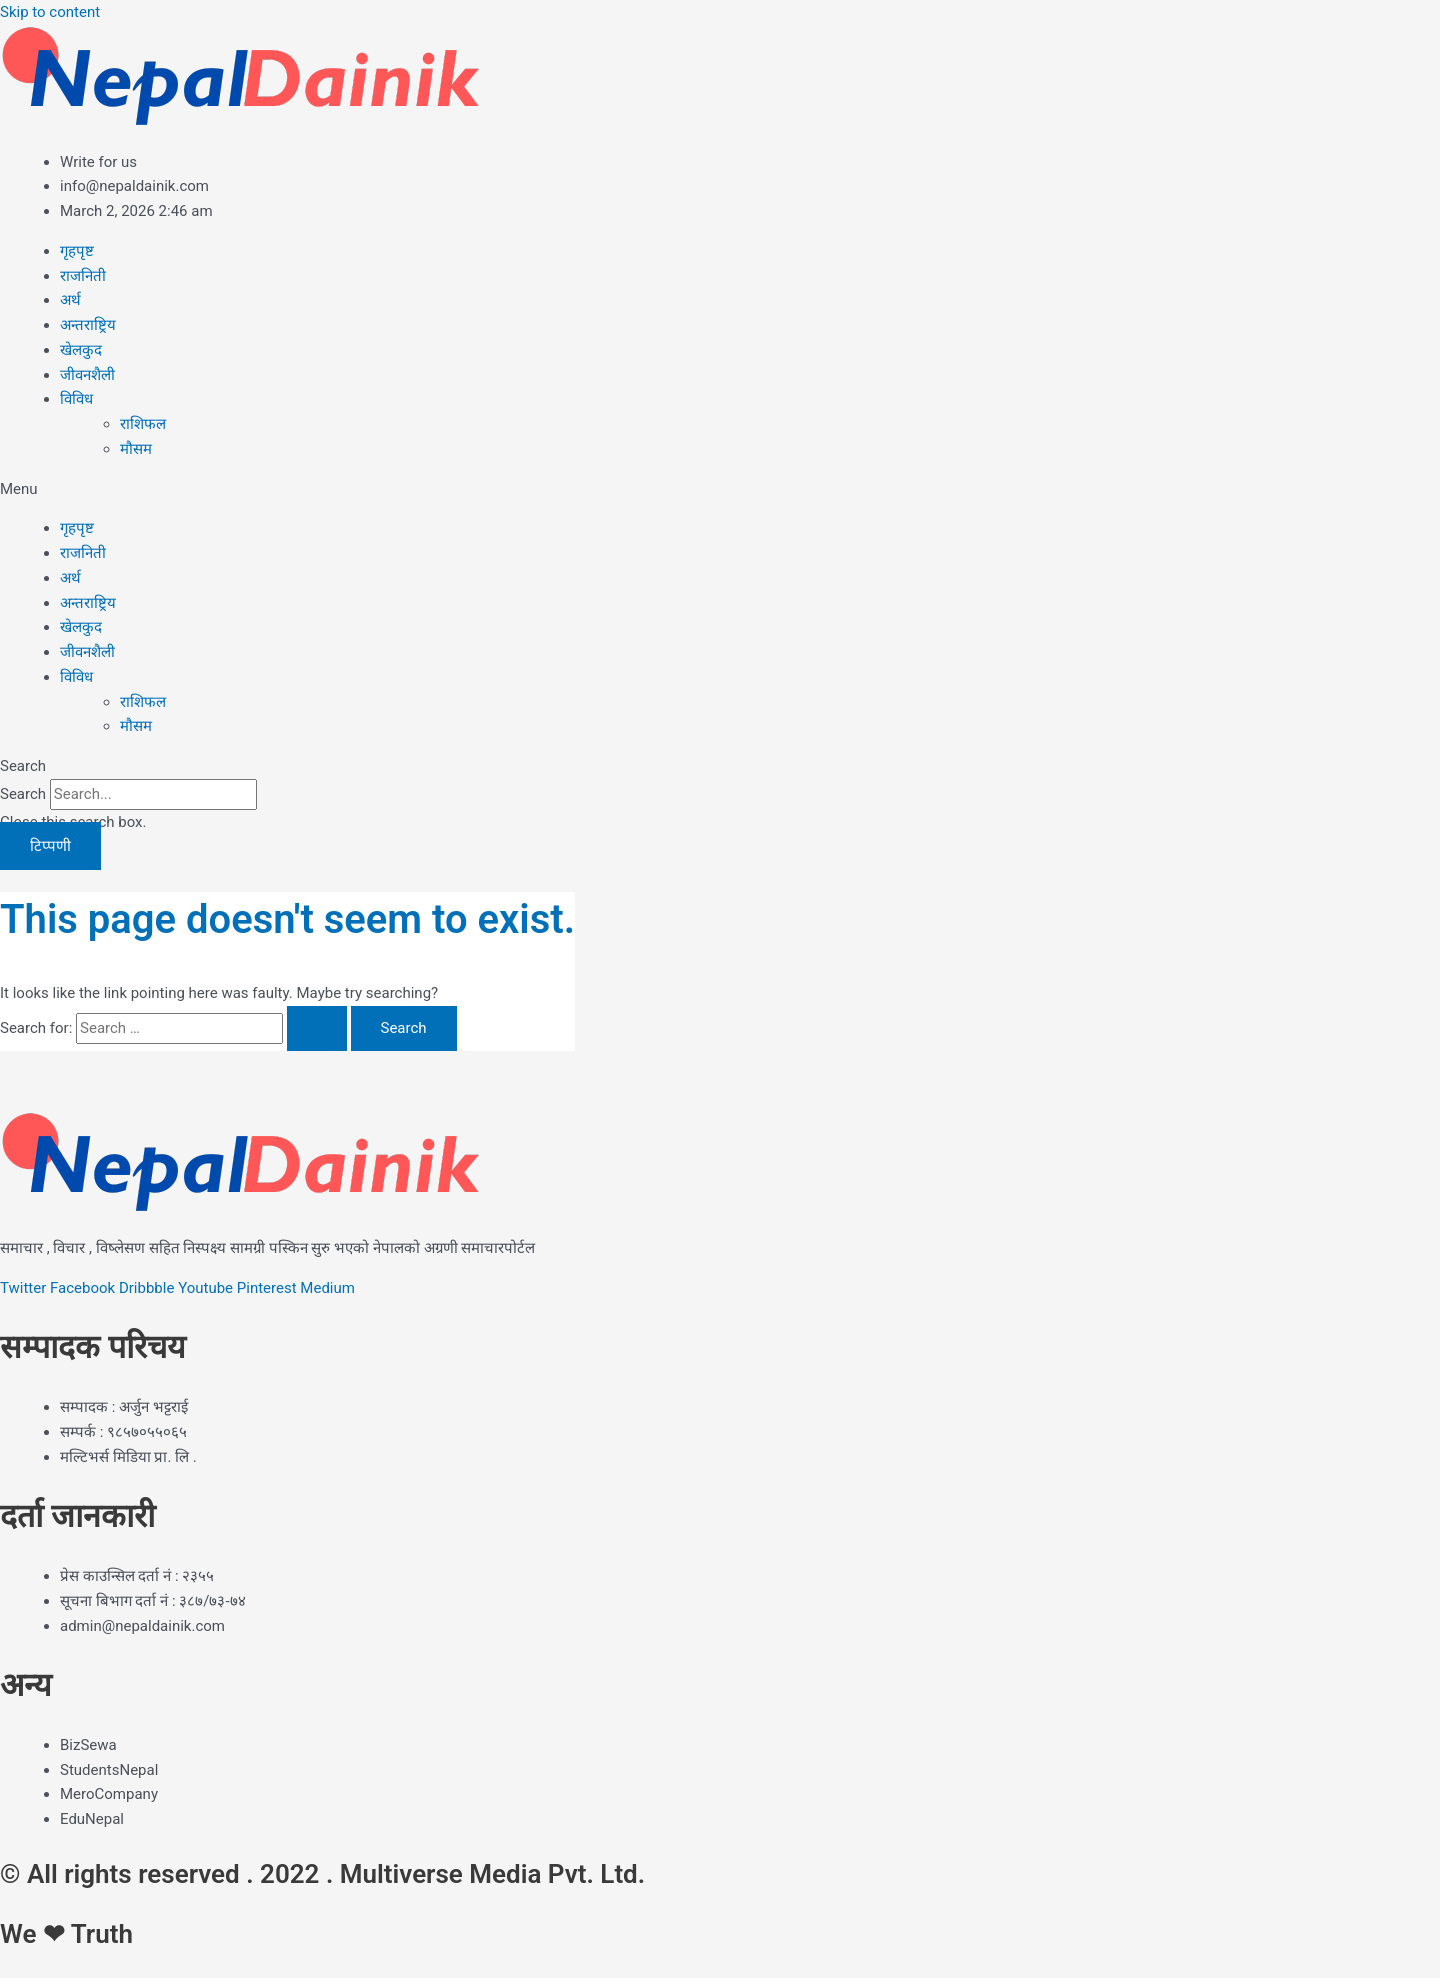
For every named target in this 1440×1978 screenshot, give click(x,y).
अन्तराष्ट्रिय (88, 325)
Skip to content (50, 12)
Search (23, 794)
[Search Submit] (317, 1028)
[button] (720, 489)
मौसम (136, 449)
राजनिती (83, 276)
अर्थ (70, 300)
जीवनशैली (87, 375)
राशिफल (143, 424)
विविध (76, 399)
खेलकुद (81, 350)
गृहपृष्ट (77, 251)
